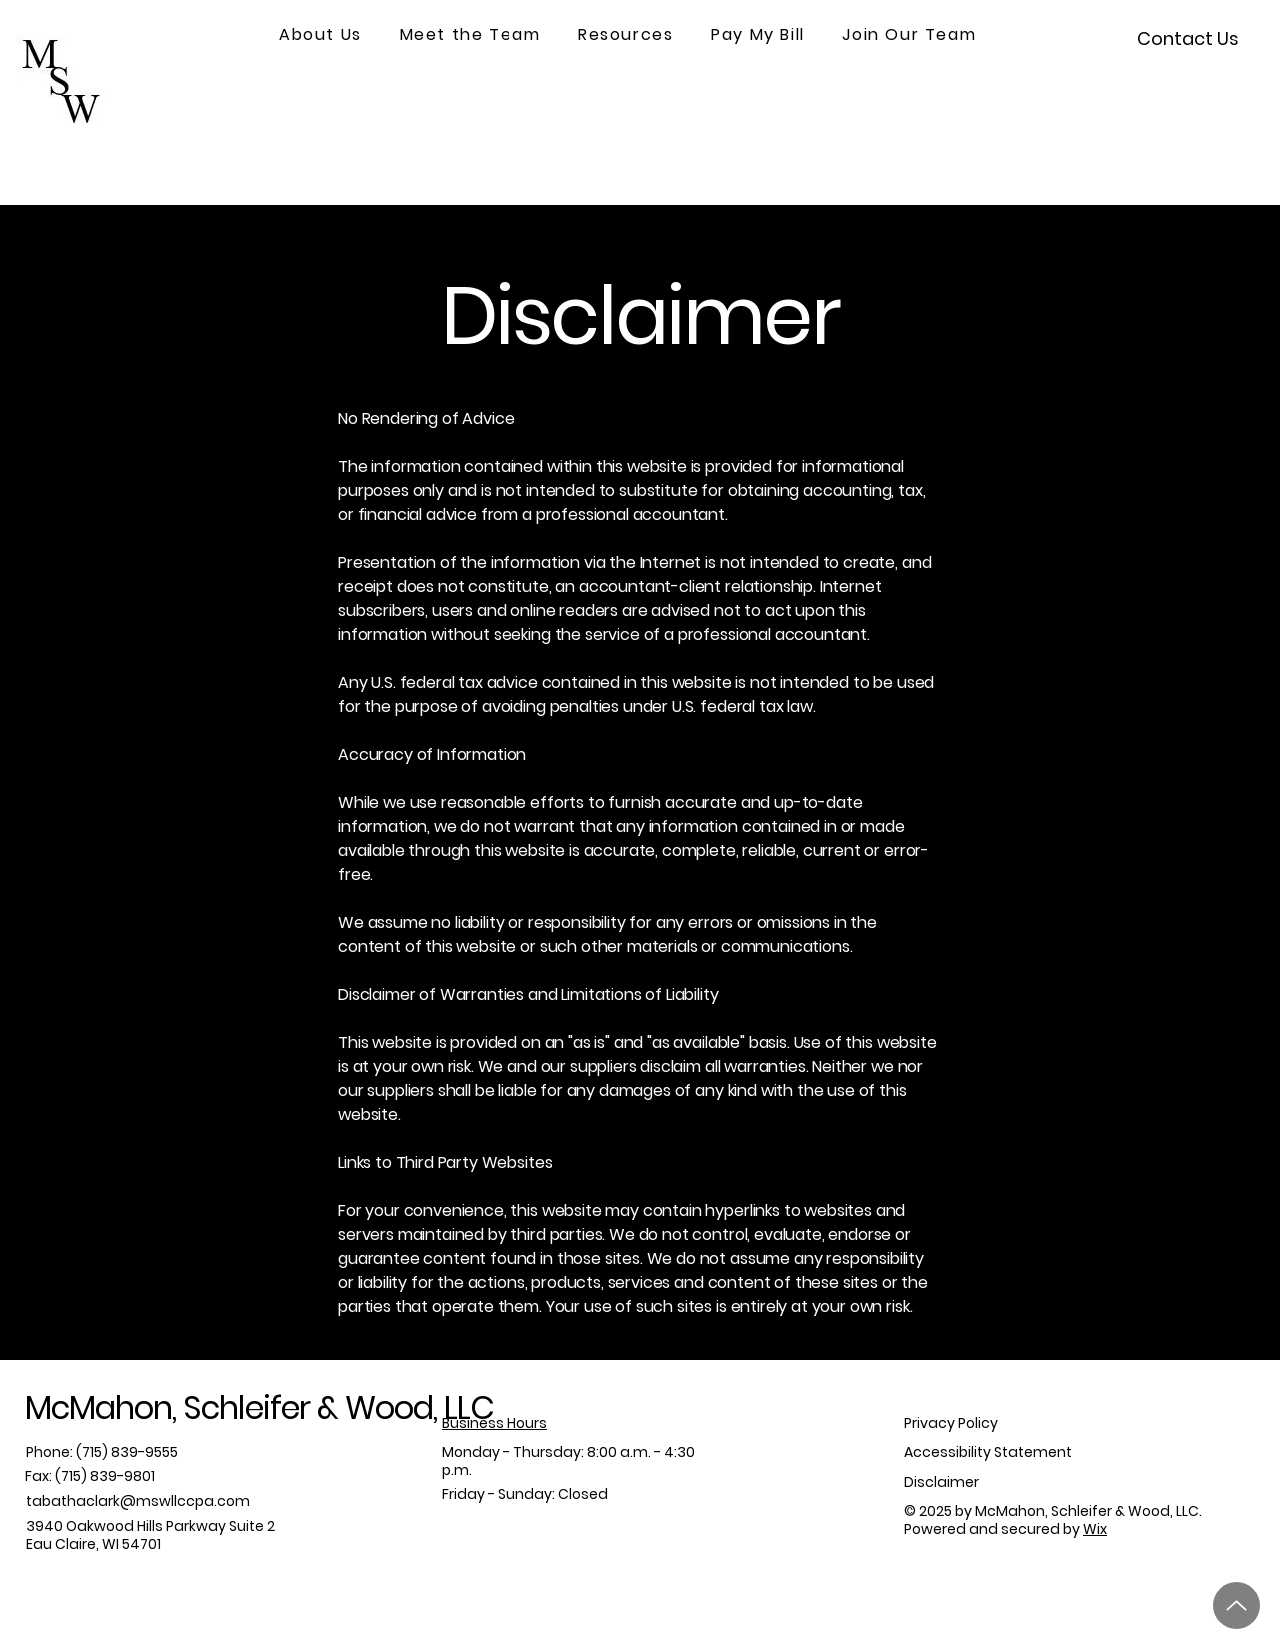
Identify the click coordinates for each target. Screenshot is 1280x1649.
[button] (320, 35)
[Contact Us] (1188, 38)
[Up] (1236, 1605)
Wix (1095, 1529)
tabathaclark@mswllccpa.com (138, 1501)
